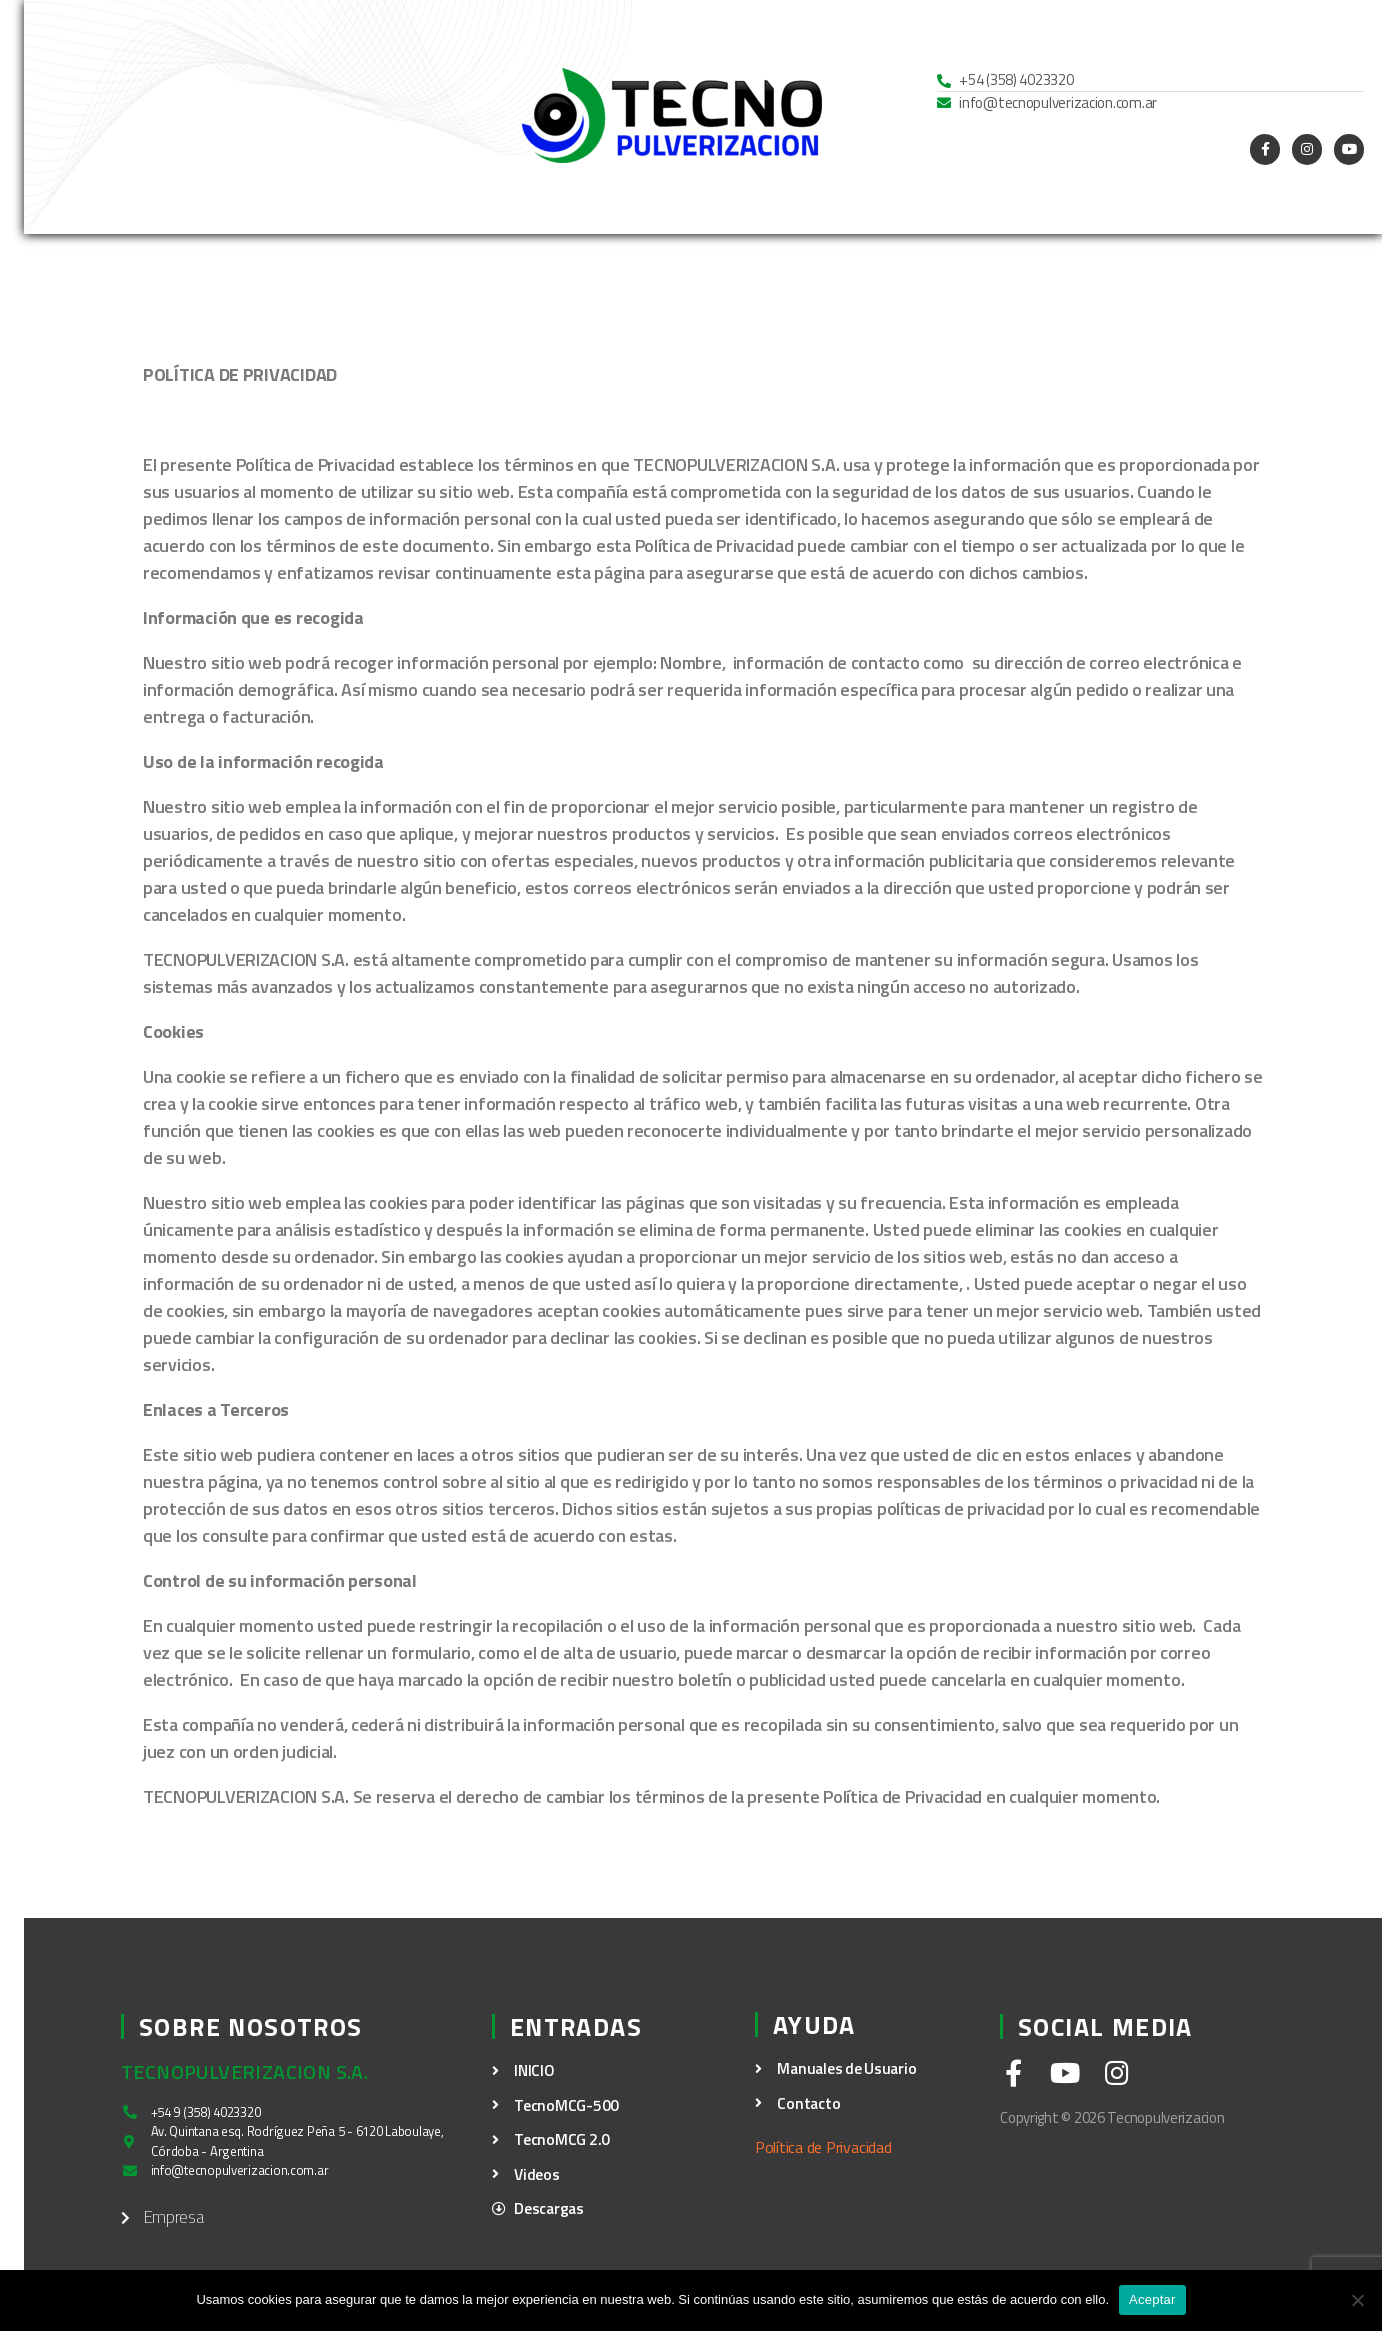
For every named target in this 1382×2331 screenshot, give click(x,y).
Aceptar (1152, 2299)
